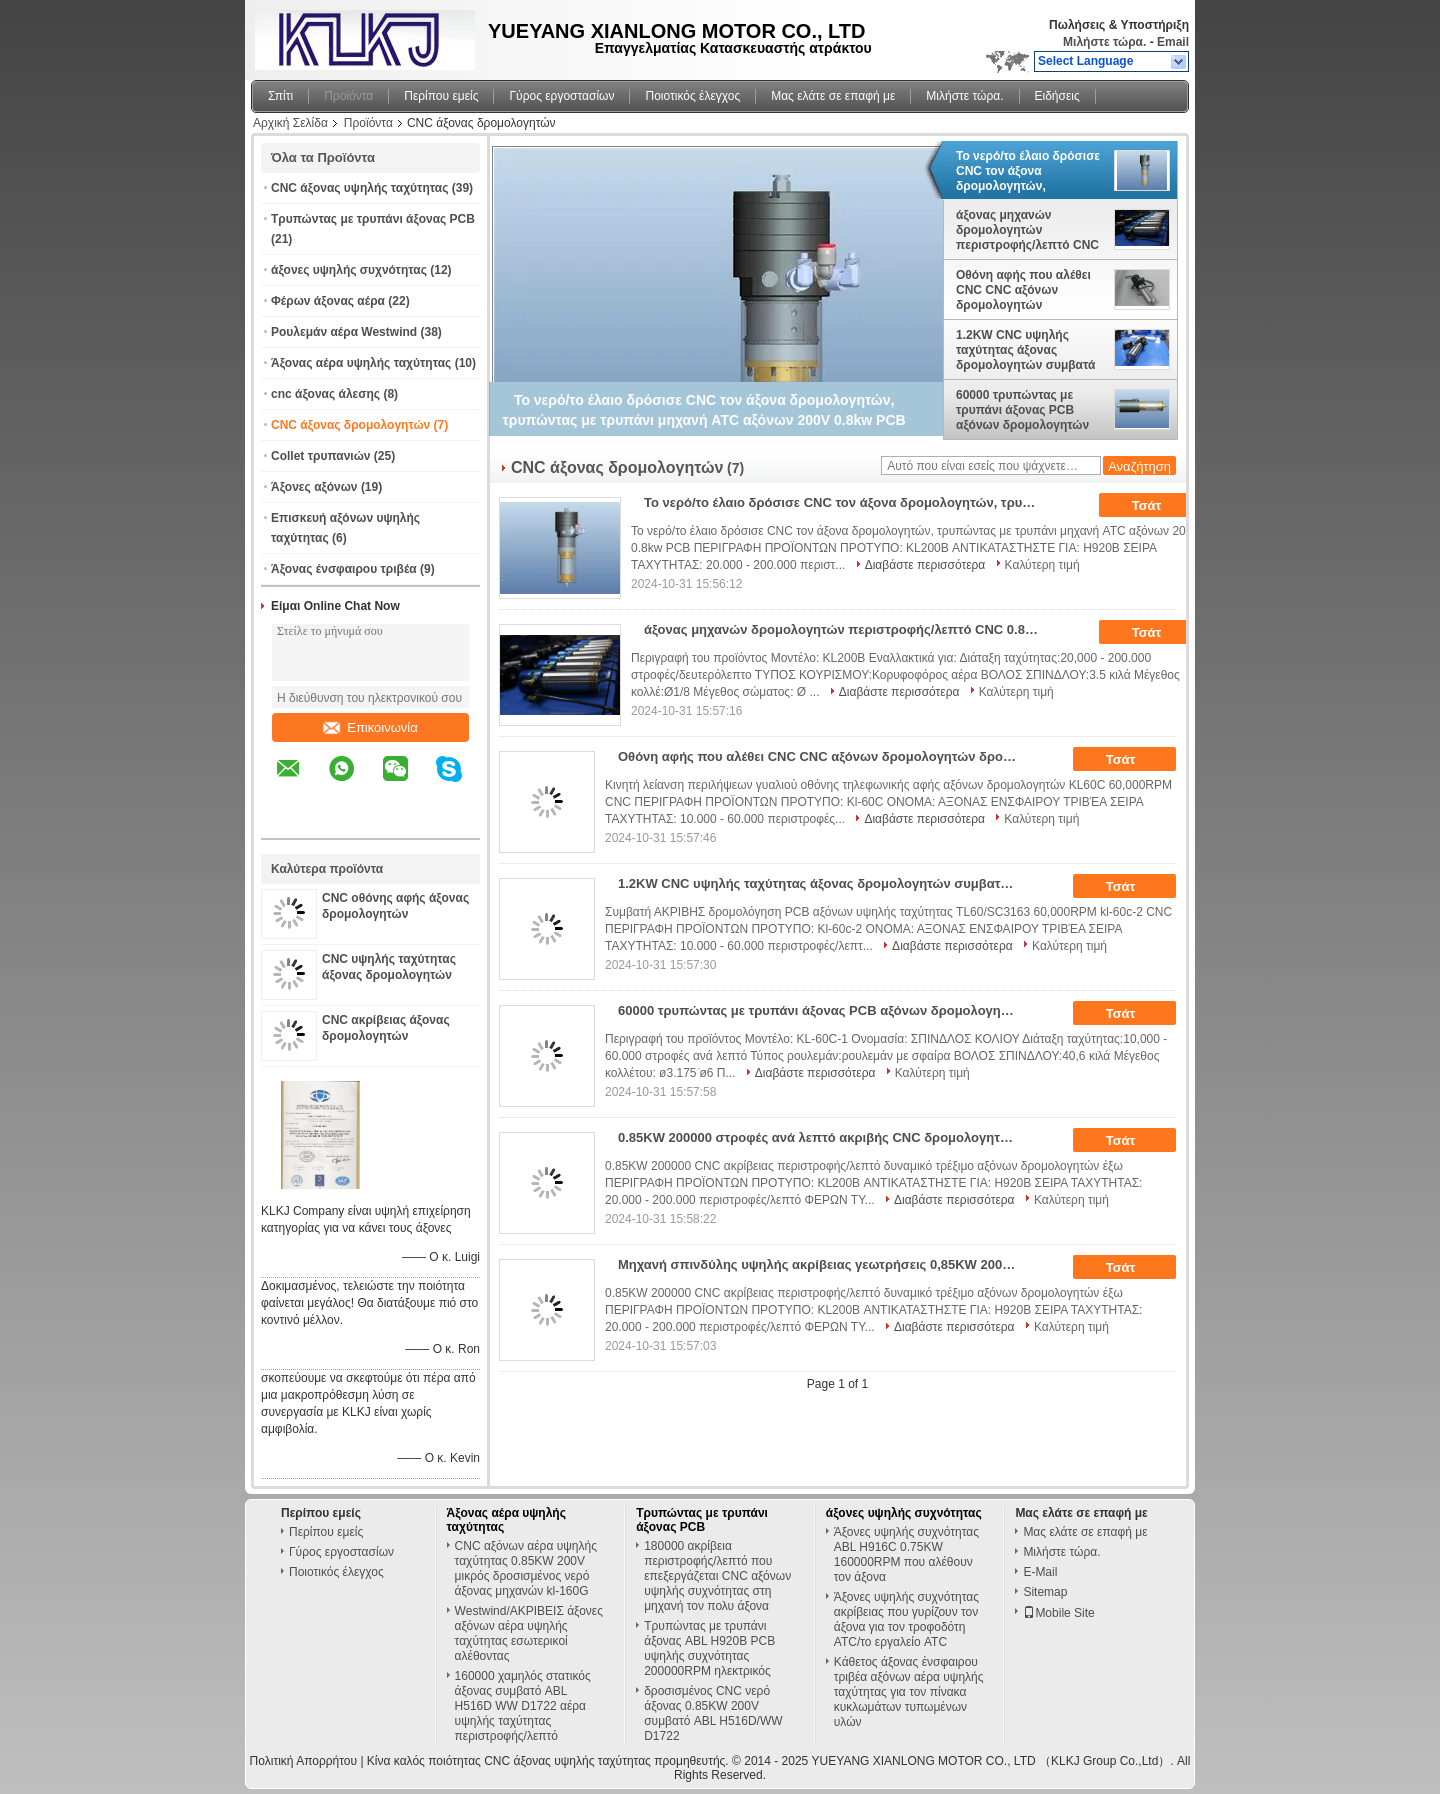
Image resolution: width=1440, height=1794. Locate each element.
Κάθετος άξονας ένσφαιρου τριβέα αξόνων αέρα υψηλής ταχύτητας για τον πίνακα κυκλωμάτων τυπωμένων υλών (909, 1692)
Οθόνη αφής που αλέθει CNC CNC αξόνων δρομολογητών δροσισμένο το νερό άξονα (1023, 290)
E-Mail (1040, 1572)
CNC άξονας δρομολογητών (350, 425)
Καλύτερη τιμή (1042, 565)
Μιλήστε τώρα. (1104, 42)
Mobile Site (1058, 1613)
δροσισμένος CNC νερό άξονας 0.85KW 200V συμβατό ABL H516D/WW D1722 (713, 1713)
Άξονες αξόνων (314, 487)
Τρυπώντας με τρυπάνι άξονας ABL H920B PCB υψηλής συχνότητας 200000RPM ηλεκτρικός (709, 1648)
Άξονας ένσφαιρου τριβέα (344, 569)
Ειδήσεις (1057, 96)
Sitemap (1045, 1592)
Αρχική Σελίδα (290, 123)
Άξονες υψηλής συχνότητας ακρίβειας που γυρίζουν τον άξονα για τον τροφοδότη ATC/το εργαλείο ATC (906, 1619)
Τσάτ (1160, 506)
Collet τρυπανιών (320, 456)
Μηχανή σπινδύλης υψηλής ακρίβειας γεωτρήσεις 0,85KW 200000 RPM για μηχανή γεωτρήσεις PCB (824, 1264)
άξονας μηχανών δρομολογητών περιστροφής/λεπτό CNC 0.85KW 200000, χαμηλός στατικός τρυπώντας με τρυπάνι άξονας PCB (1027, 230)
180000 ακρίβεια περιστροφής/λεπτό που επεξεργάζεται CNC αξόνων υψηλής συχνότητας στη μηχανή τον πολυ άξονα (717, 1576)
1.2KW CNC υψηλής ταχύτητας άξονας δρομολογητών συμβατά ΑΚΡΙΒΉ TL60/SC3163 (1025, 350)
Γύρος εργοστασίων (561, 96)
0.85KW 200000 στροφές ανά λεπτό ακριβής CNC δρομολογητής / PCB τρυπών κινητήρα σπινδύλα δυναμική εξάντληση (824, 1137)
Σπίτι (280, 96)
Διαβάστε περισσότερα (925, 565)
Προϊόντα (348, 96)
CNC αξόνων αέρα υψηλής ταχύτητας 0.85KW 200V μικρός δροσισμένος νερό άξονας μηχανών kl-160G (526, 1568)
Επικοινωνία (370, 727)
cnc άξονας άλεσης (325, 394)
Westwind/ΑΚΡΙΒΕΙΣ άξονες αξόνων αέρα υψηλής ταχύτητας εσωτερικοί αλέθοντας (529, 1633)
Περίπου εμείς (441, 96)
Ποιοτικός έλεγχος (692, 96)
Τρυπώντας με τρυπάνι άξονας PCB (373, 219)
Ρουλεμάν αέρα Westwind (344, 332)
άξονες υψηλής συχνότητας (349, 270)
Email (1173, 42)
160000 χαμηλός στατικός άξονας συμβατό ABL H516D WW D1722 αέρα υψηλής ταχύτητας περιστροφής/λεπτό (523, 1706)
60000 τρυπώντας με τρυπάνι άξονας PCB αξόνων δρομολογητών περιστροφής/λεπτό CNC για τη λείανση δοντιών (1027, 410)
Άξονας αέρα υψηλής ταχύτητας (361, 363)
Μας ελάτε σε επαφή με (833, 96)
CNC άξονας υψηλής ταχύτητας (359, 188)
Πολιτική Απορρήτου (303, 1761)
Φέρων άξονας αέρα (328, 301)
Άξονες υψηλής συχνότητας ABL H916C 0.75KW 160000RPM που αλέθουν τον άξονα (906, 1554)
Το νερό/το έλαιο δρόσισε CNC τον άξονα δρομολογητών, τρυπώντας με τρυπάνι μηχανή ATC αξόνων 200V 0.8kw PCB (1030, 171)
